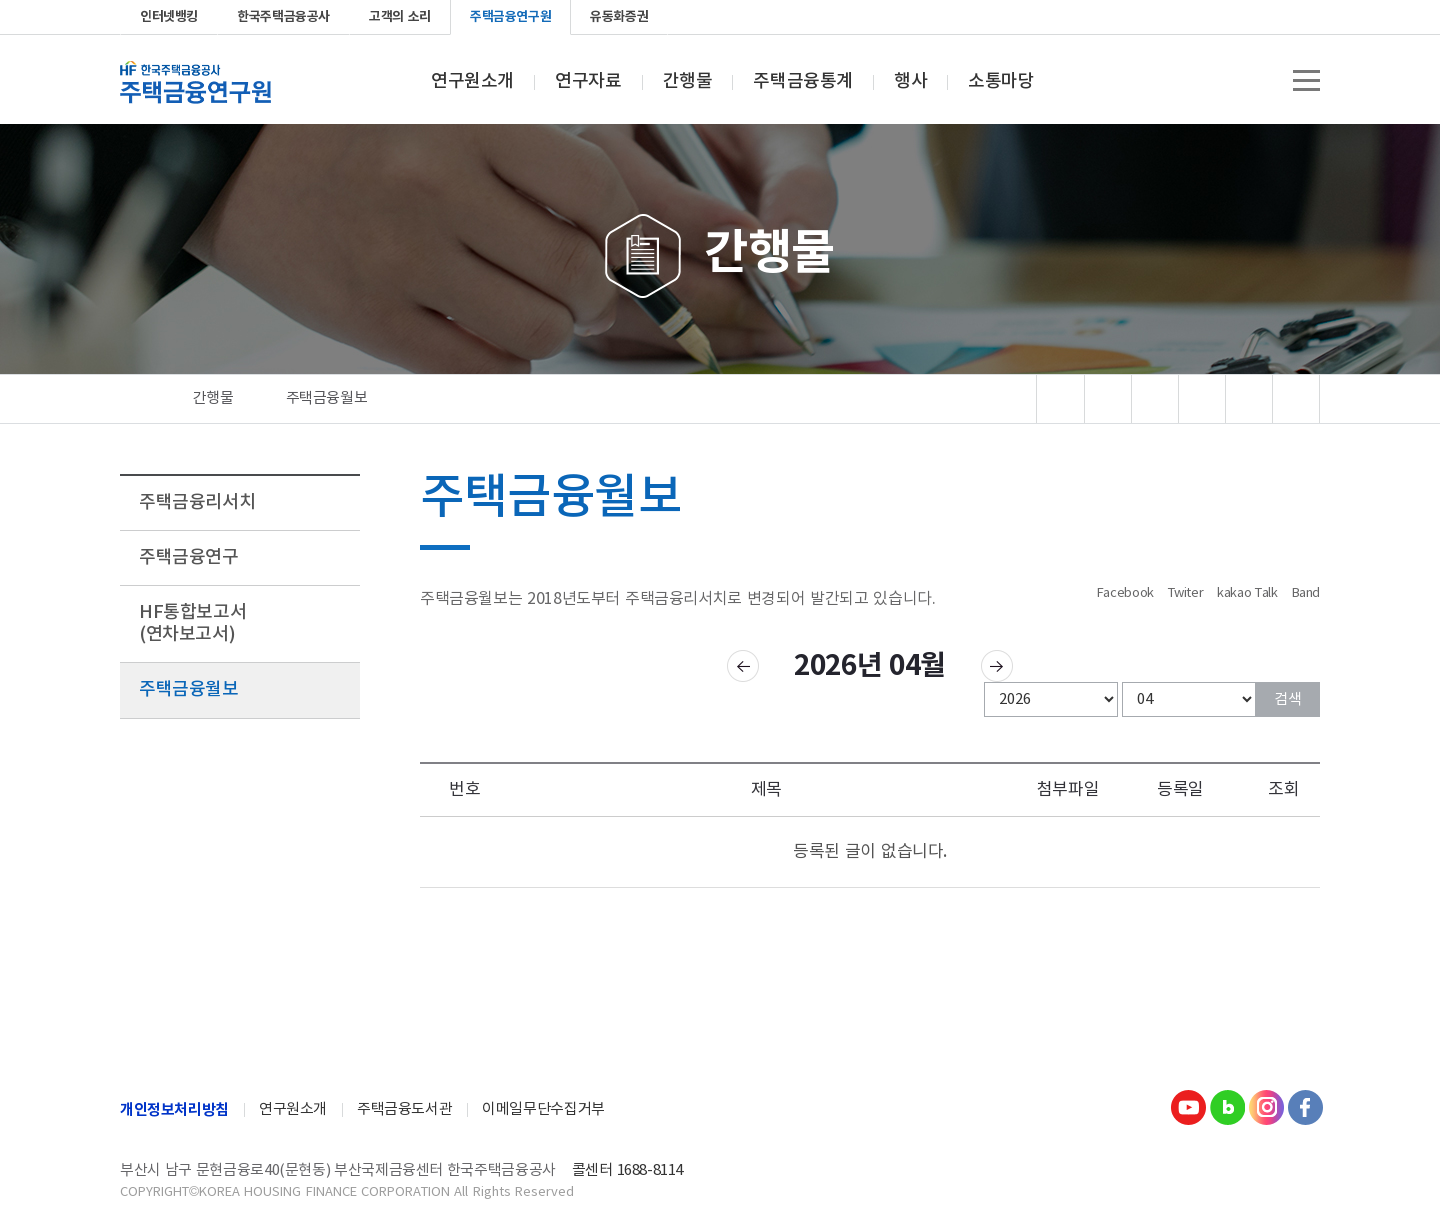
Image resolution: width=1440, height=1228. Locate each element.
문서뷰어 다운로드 (1108, 399)
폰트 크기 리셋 (1249, 399)
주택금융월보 (189, 689)
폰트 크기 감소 (1296, 399)
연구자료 (588, 82)
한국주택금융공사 (283, 17)
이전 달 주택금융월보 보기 (743, 666)
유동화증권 (619, 17)
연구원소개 (472, 82)
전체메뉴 (1306, 80)
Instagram (1266, 1107)
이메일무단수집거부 (543, 1109)
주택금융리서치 (197, 502)
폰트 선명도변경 (1155, 399)
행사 (910, 82)
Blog (1227, 1107)
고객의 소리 (400, 17)
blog (1240, 16)
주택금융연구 (189, 557)
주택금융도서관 (404, 1109)
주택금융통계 (803, 82)
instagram (1272, 16)
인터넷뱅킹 (169, 17)
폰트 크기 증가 (1202, 399)
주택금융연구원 (510, 17)
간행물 (688, 82)
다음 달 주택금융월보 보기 (997, 666)
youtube (1208, 16)
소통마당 (1001, 82)
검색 (1287, 699)
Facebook (1304, 16)
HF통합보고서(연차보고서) (192, 623)
